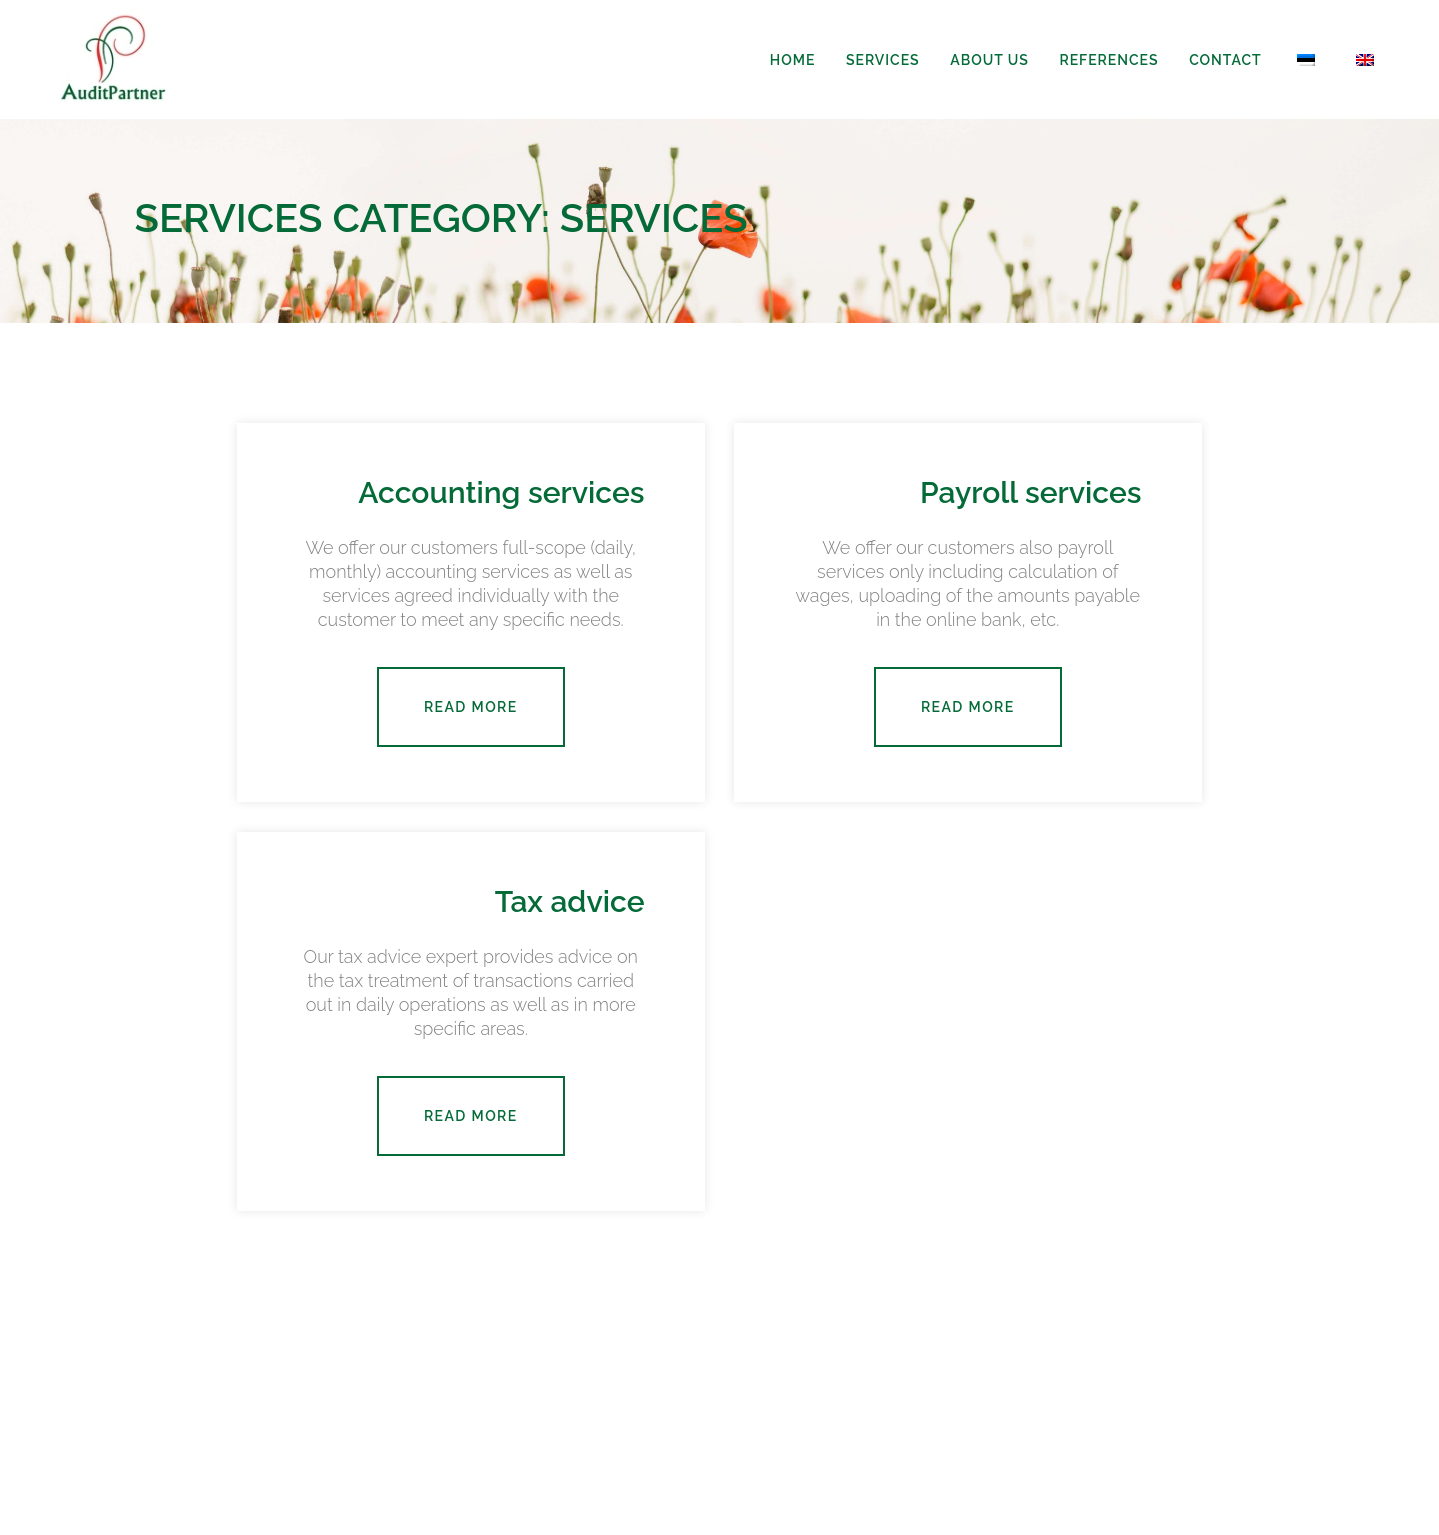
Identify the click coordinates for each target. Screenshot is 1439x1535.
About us (989, 60)
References (1108, 60)
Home (792, 60)
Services (883, 60)
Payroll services (1030, 492)
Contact (1225, 60)
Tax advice (570, 901)
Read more (471, 707)
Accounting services (501, 492)
